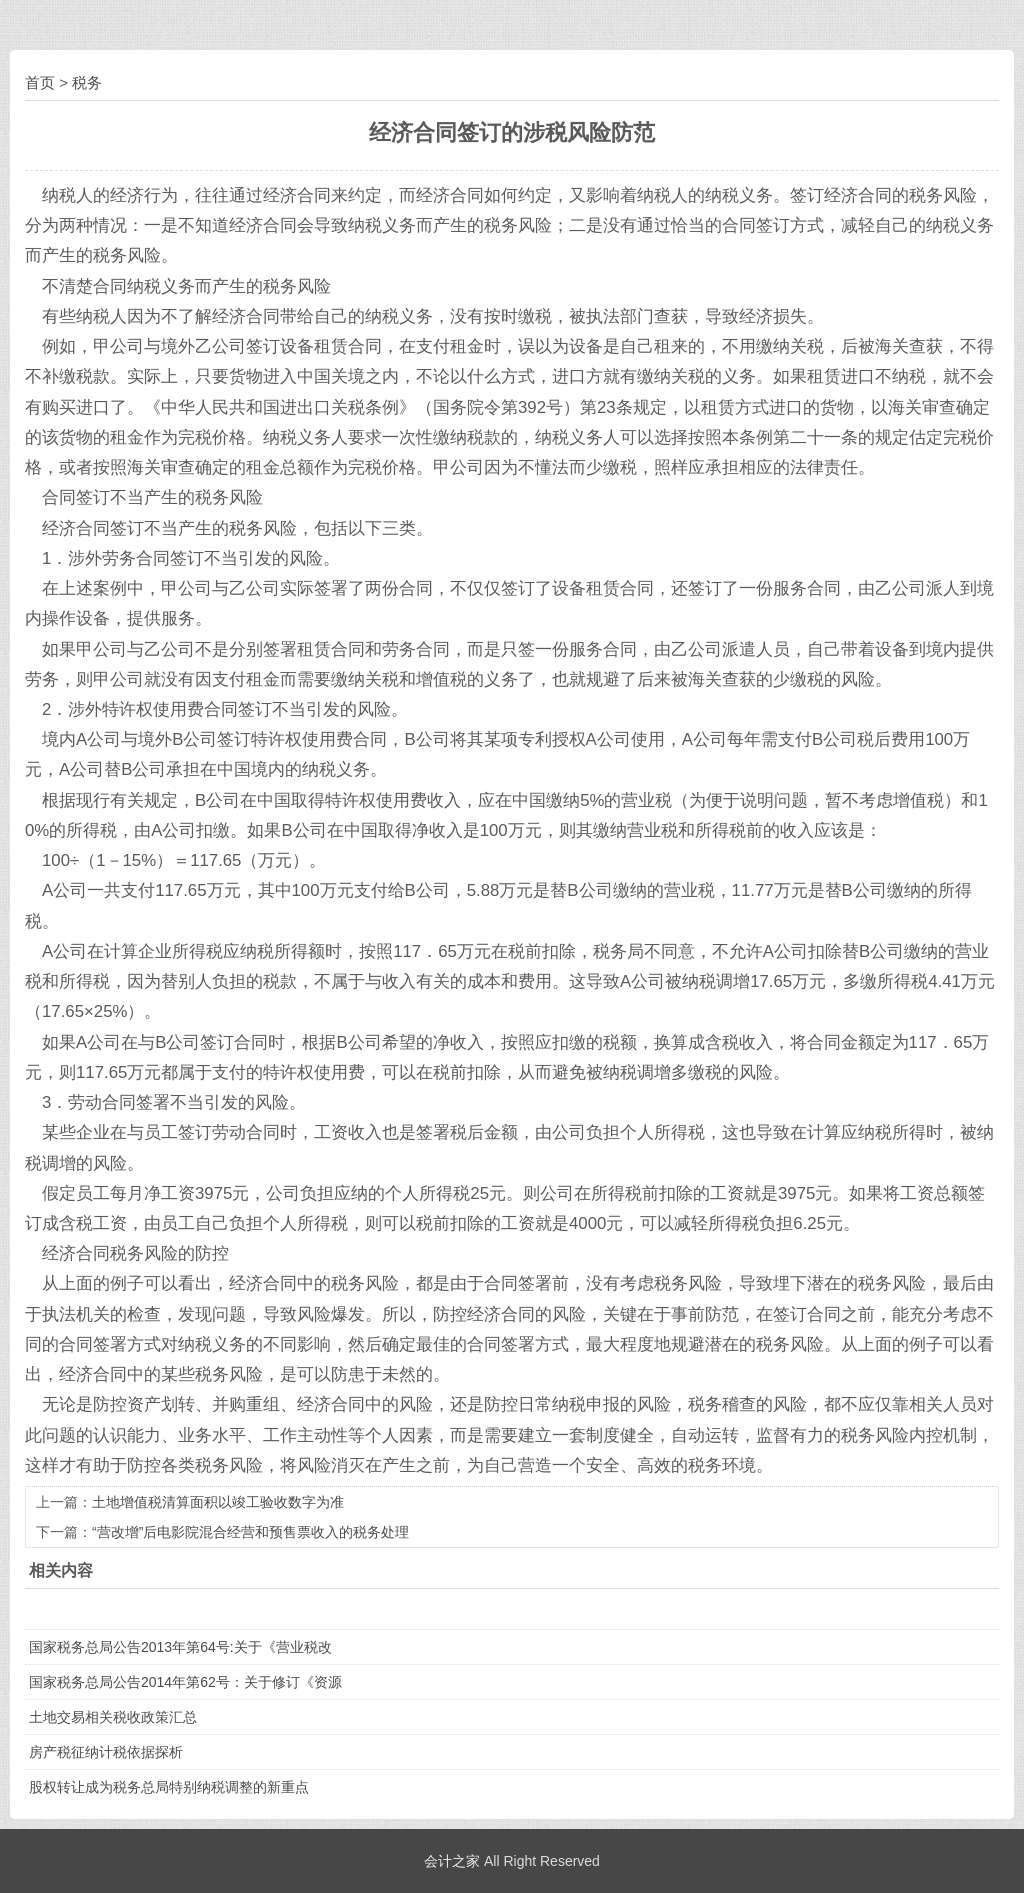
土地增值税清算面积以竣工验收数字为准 (218, 1502)
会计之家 (452, 1861)
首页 (40, 82)
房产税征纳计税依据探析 (106, 1752)
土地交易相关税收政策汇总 (113, 1717)
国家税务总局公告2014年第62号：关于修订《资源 (185, 1682)
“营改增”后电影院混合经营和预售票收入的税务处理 (250, 1532)
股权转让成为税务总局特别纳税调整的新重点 (169, 1787)
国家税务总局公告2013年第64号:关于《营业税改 (180, 1647)
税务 (87, 82)
